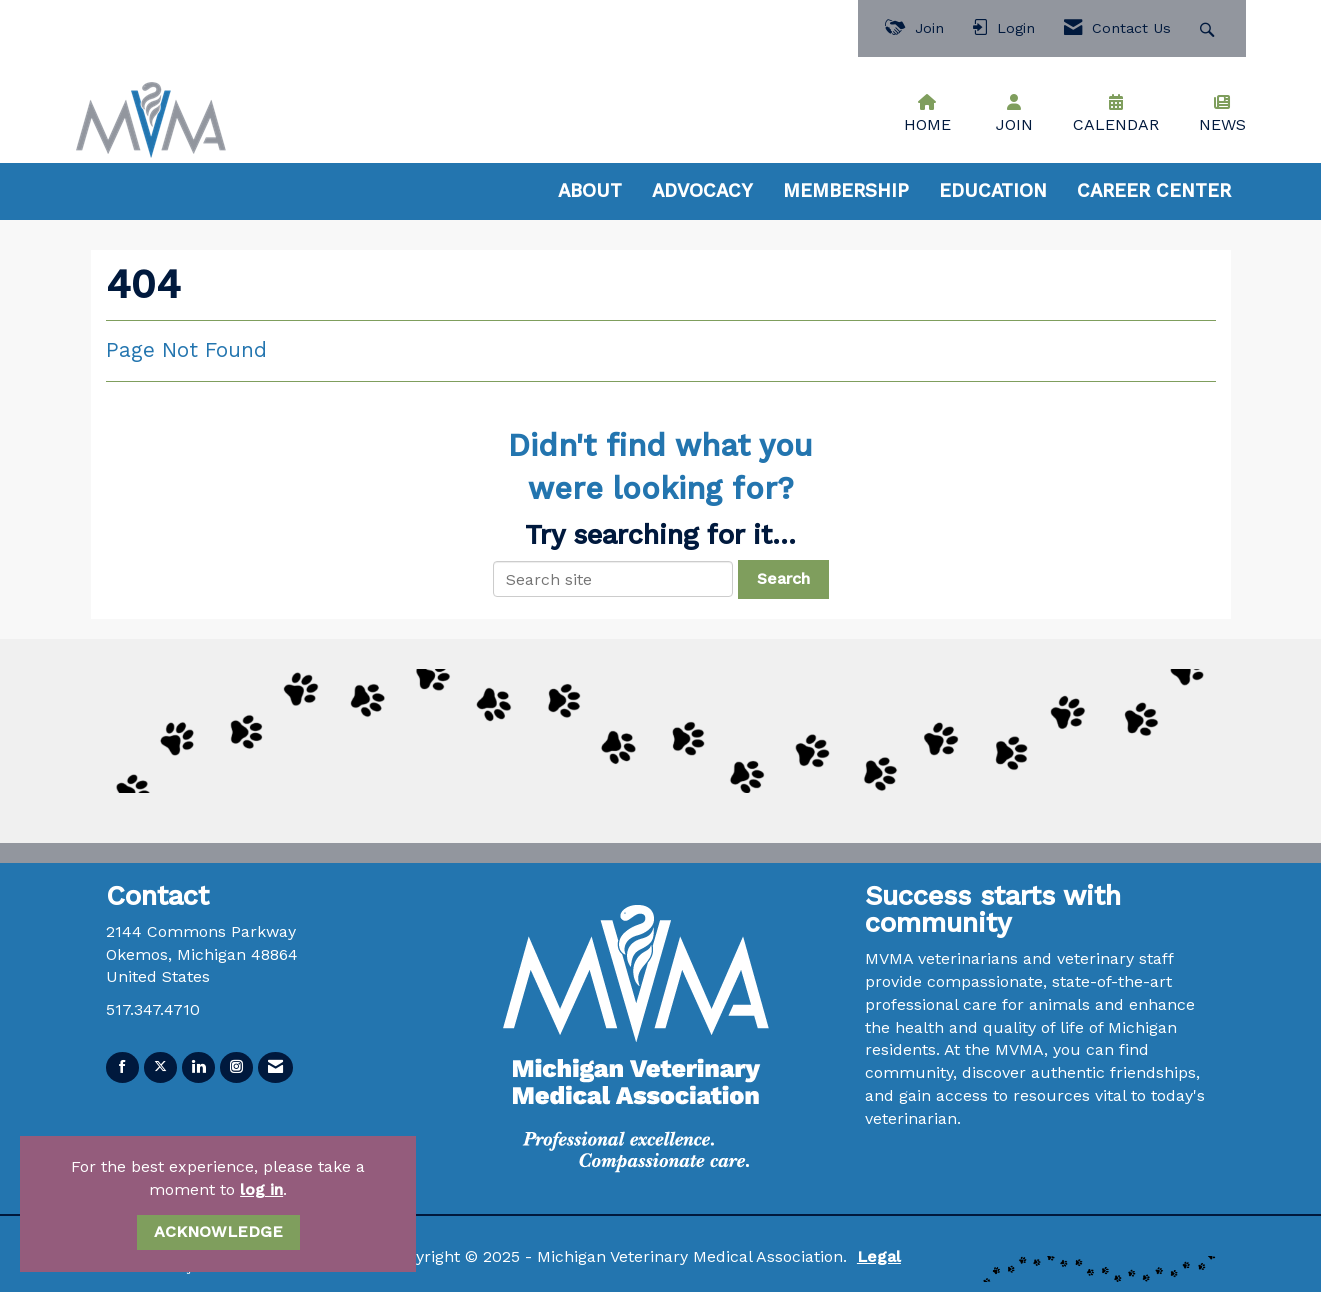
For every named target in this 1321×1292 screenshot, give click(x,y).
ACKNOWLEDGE (218, 1231)
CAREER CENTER (1154, 191)
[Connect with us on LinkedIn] (198, 1067)
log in (261, 1189)
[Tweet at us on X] (160, 1067)
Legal (879, 1256)
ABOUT (590, 191)
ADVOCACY (702, 191)
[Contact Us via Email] (275, 1067)
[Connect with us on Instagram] (236, 1067)
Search (783, 578)
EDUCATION (993, 191)
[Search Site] (1209, 28)
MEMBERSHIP (846, 191)
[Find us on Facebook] (122, 1067)
